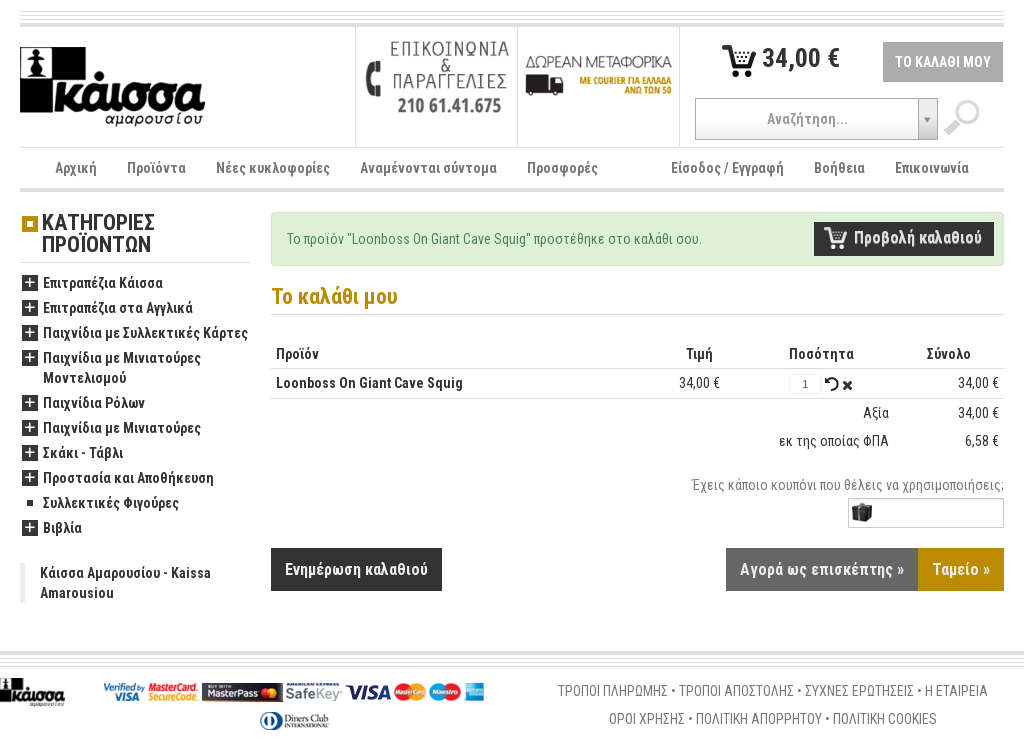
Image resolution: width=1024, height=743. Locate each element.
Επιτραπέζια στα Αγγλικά (107, 309)
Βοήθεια (839, 168)
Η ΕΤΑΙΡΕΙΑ (956, 691)
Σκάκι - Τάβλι (72, 454)
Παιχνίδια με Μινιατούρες (111, 429)
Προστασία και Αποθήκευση (118, 479)
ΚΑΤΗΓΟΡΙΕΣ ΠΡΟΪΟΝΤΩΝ (98, 234)
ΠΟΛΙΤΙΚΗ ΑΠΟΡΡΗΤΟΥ (759, 719)
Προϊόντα (156, 168)
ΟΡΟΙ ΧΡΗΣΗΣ (647, 719)
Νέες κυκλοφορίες (273, 168)
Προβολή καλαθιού (918, 237)
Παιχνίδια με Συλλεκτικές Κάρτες (135, 334)
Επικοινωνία (932, 168)
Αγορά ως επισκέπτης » (822, 569)
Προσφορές (562, 168)
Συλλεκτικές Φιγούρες (100, 504)
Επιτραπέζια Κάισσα (92, 284)
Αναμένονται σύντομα (428, 168)
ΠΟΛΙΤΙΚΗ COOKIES (885, 719)
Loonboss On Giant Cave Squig (369, 383)
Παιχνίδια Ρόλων (83, 404)
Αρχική (76, 168)
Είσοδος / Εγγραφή (727, 168)
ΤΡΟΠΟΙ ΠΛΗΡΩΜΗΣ (613, 691)
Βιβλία (52, 529)
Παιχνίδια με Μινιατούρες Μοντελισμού (111, 369)
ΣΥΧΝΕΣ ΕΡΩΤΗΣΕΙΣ (859, 691)
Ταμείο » (961, 569)
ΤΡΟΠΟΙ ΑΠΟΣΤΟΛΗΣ (736, 691)
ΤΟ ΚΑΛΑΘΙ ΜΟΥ (943, 62)
